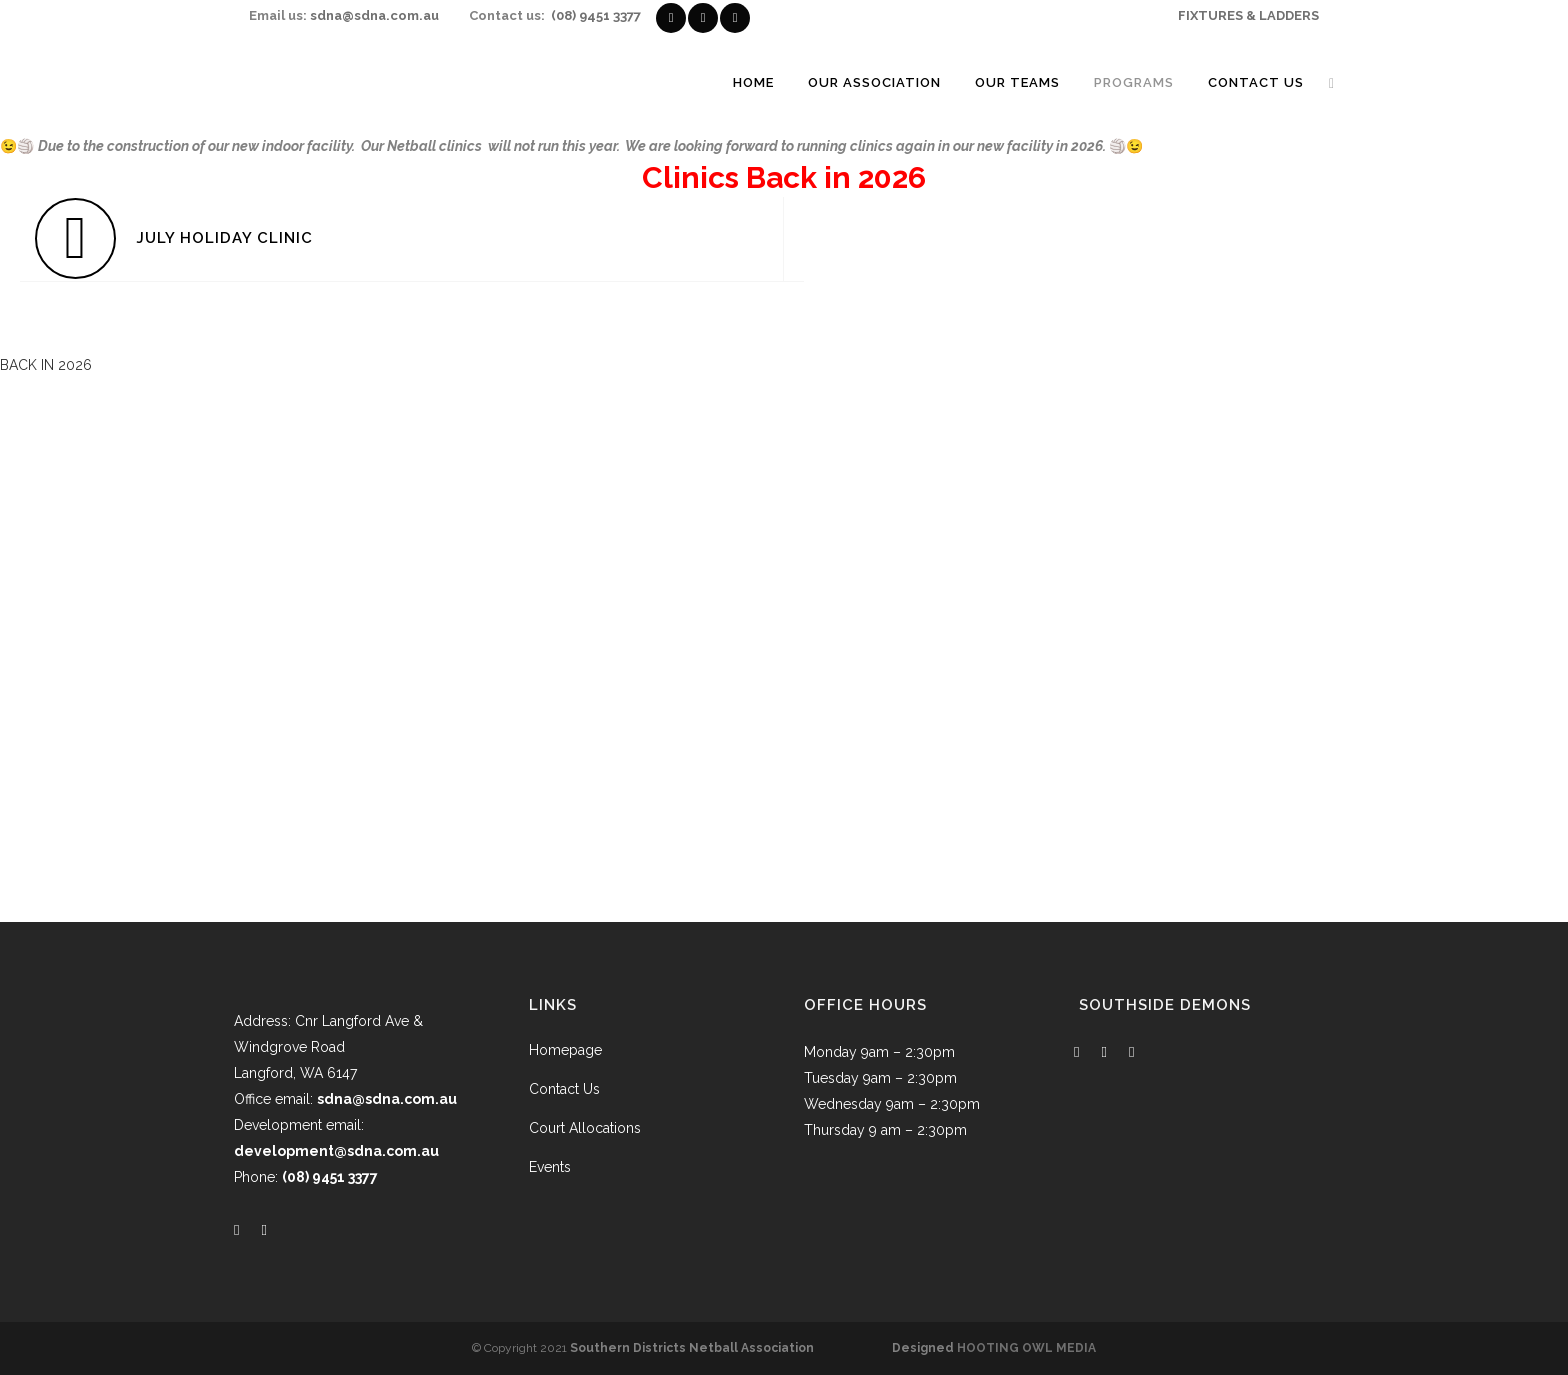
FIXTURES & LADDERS (1248, 15)
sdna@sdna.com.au (374, 15)
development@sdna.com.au (336, 1151)
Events (550, 1167)
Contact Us (564, 1089)
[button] (46, 365)
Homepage (565, 1050)
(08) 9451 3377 (596, 15)
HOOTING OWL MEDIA (1026, 1348)
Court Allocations (585, 1128)
